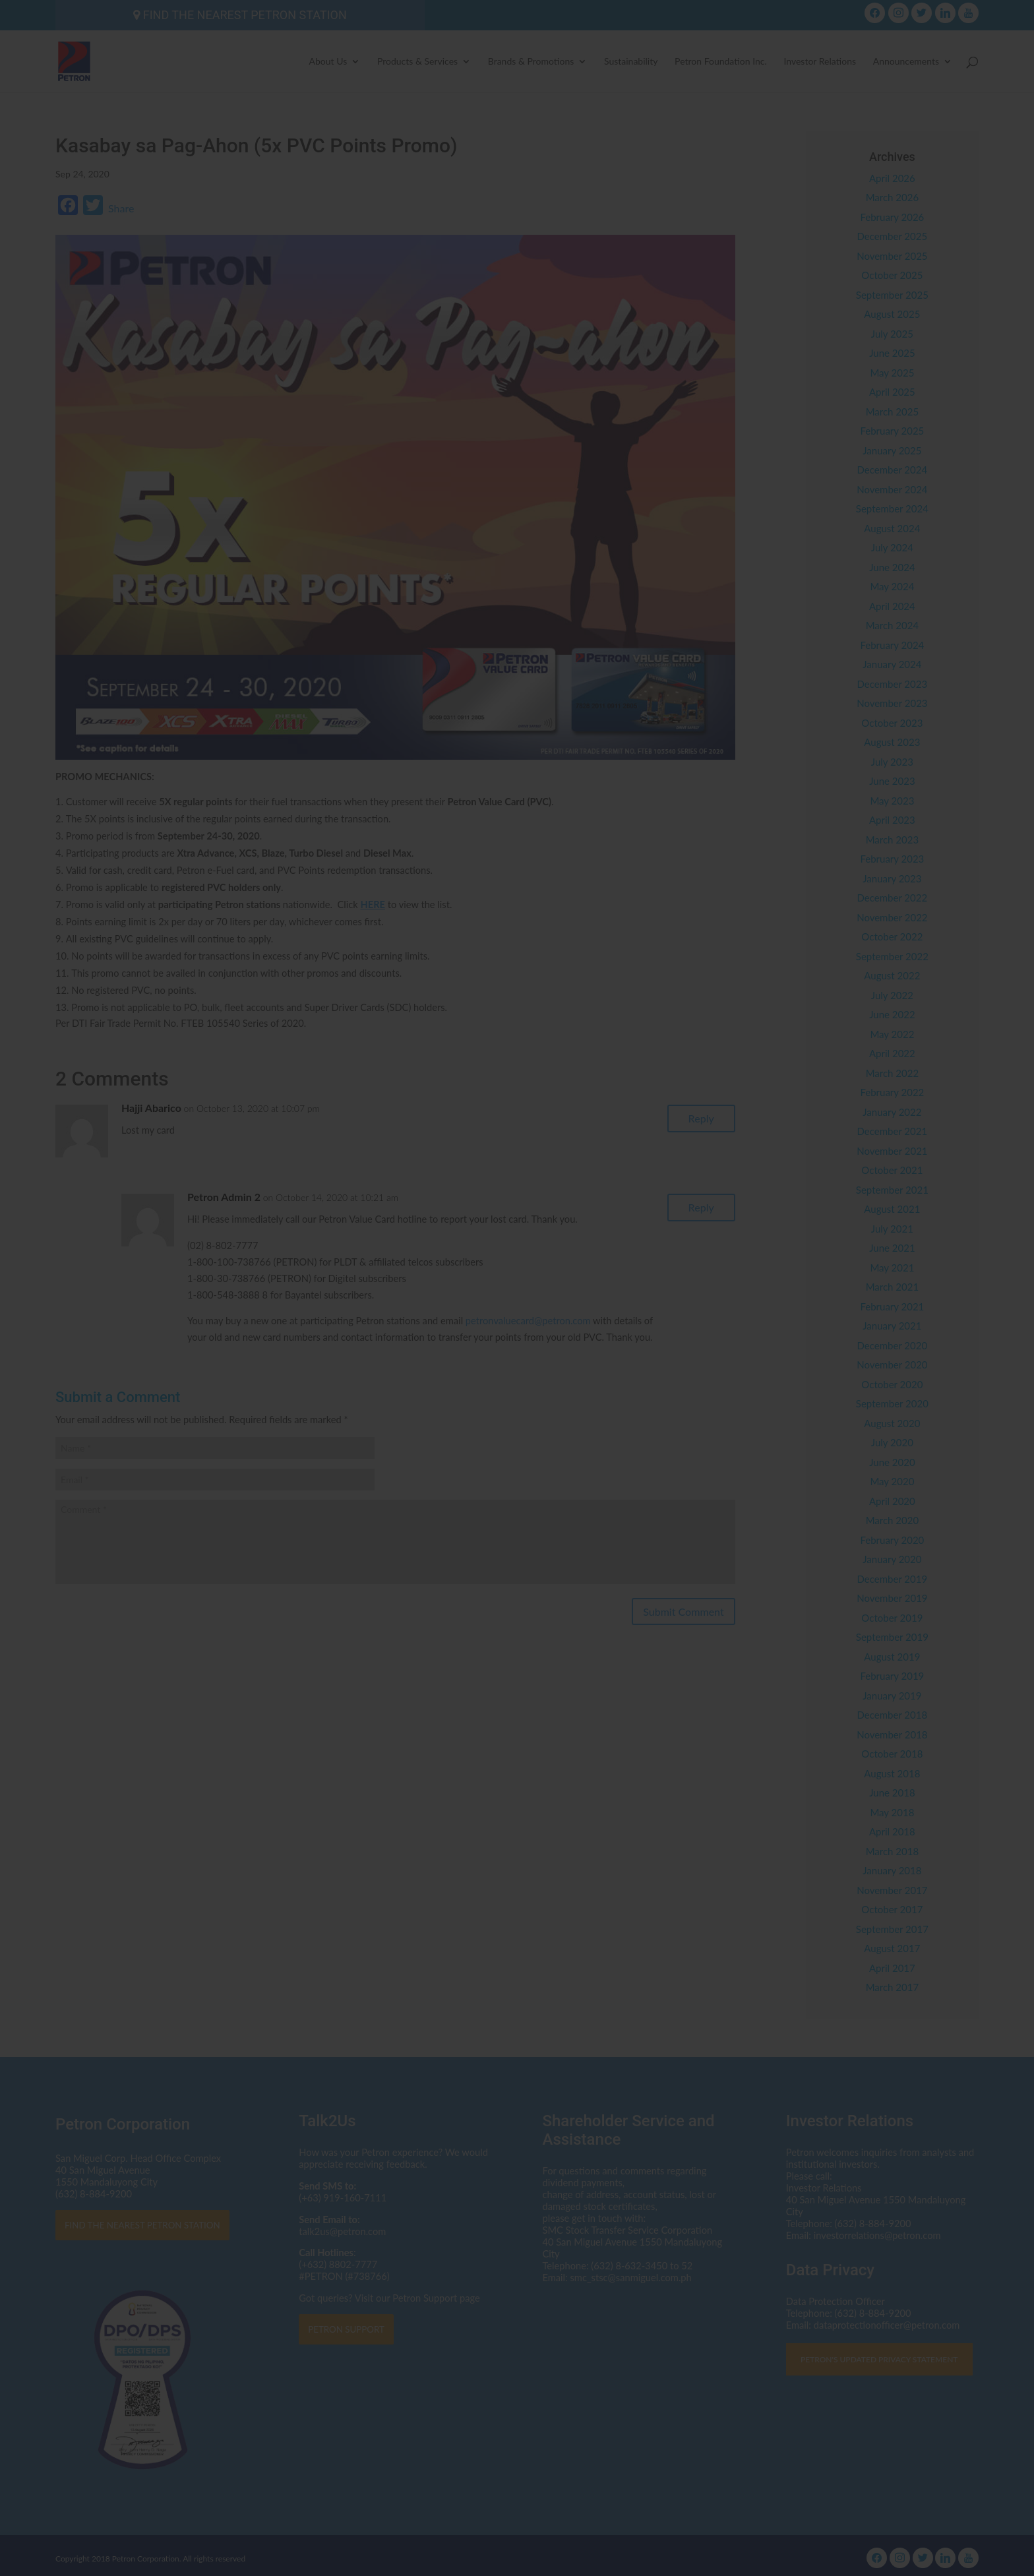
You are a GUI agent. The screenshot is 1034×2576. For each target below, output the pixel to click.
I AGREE (517, 1373)
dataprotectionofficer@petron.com (465, 1291)
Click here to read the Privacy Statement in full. (517, 1315)
